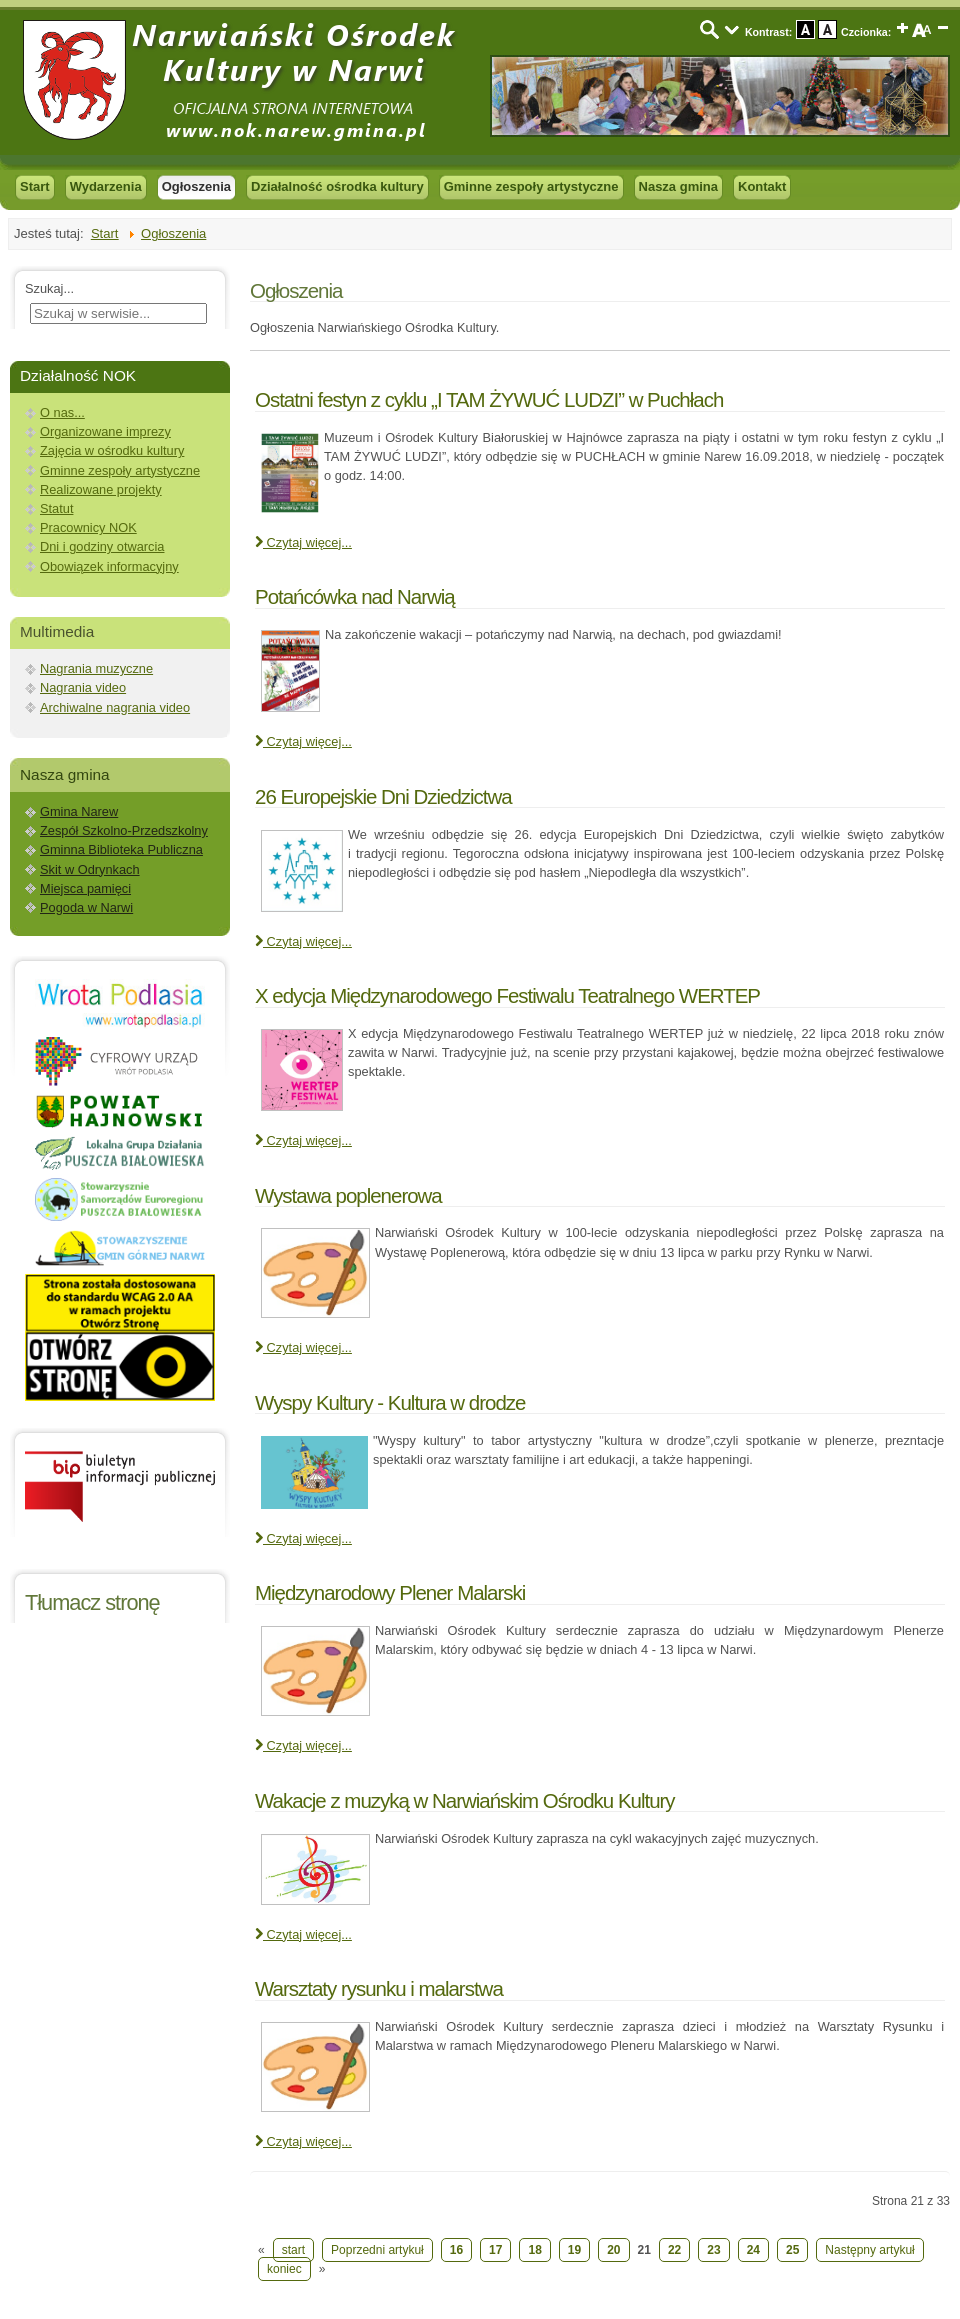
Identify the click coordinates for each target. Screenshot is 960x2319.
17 (495, 2250)
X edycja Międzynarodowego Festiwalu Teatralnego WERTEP (507, 995)
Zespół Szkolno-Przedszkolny (124, 830)
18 (534, 2250)
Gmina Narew (79, 811)
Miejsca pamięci (85, 888)
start (293, 2250)
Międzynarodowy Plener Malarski (390, 1592)
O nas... (62, 412)
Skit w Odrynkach (90, 869)
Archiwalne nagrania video (115, 707)
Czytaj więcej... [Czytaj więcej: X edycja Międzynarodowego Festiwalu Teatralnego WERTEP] (303, 1140)
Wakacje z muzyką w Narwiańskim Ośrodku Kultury (465, 1800)
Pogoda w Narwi (86, 907)
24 (753, 2250)
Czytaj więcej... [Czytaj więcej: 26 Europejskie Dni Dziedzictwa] (303, 941)
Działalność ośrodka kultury (337, 186)
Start (35, 186)
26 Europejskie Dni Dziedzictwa (383, 796)
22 (674, 2250)
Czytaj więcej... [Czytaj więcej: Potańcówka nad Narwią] (303, 741)
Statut (56, 508)
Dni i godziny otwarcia (102, 546)
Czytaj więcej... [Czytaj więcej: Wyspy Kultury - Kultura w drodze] (303, 1538)
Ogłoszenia (196, 186)
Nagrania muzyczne (96, 668)
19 (574, 2250)
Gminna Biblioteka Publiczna (121, 849)
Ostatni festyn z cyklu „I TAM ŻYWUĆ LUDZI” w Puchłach (489, 399)
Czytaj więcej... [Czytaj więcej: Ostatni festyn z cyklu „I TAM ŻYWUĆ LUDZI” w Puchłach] (303, 542)
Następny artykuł (869, 2250)
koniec (284, 2269)
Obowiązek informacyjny (109, 566)
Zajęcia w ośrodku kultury (112, 450)
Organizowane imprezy (105, 431)
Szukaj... (49, 288)
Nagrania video (83, 687)
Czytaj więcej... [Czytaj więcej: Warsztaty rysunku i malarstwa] (303, 2141)
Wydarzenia (106, 186)
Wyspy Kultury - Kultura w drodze (390, 1402)
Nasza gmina (678, 186)
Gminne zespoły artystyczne (531, 186)
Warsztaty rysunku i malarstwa (379, 1988)
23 (713, 2250)
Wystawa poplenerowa (348, 1195)
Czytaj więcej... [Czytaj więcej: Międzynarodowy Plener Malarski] (303, 1745)
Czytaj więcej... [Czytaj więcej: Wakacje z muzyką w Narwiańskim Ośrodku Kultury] (303, 1934)
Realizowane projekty (101, 489)
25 (792, 2250)
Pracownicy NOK (88, 527)
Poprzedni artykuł (377, 2250)
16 (456, 2250)
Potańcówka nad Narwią (355, 596)
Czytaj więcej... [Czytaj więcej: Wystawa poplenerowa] (303, 1347)
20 (613, 2250)
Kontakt (762, 186)
